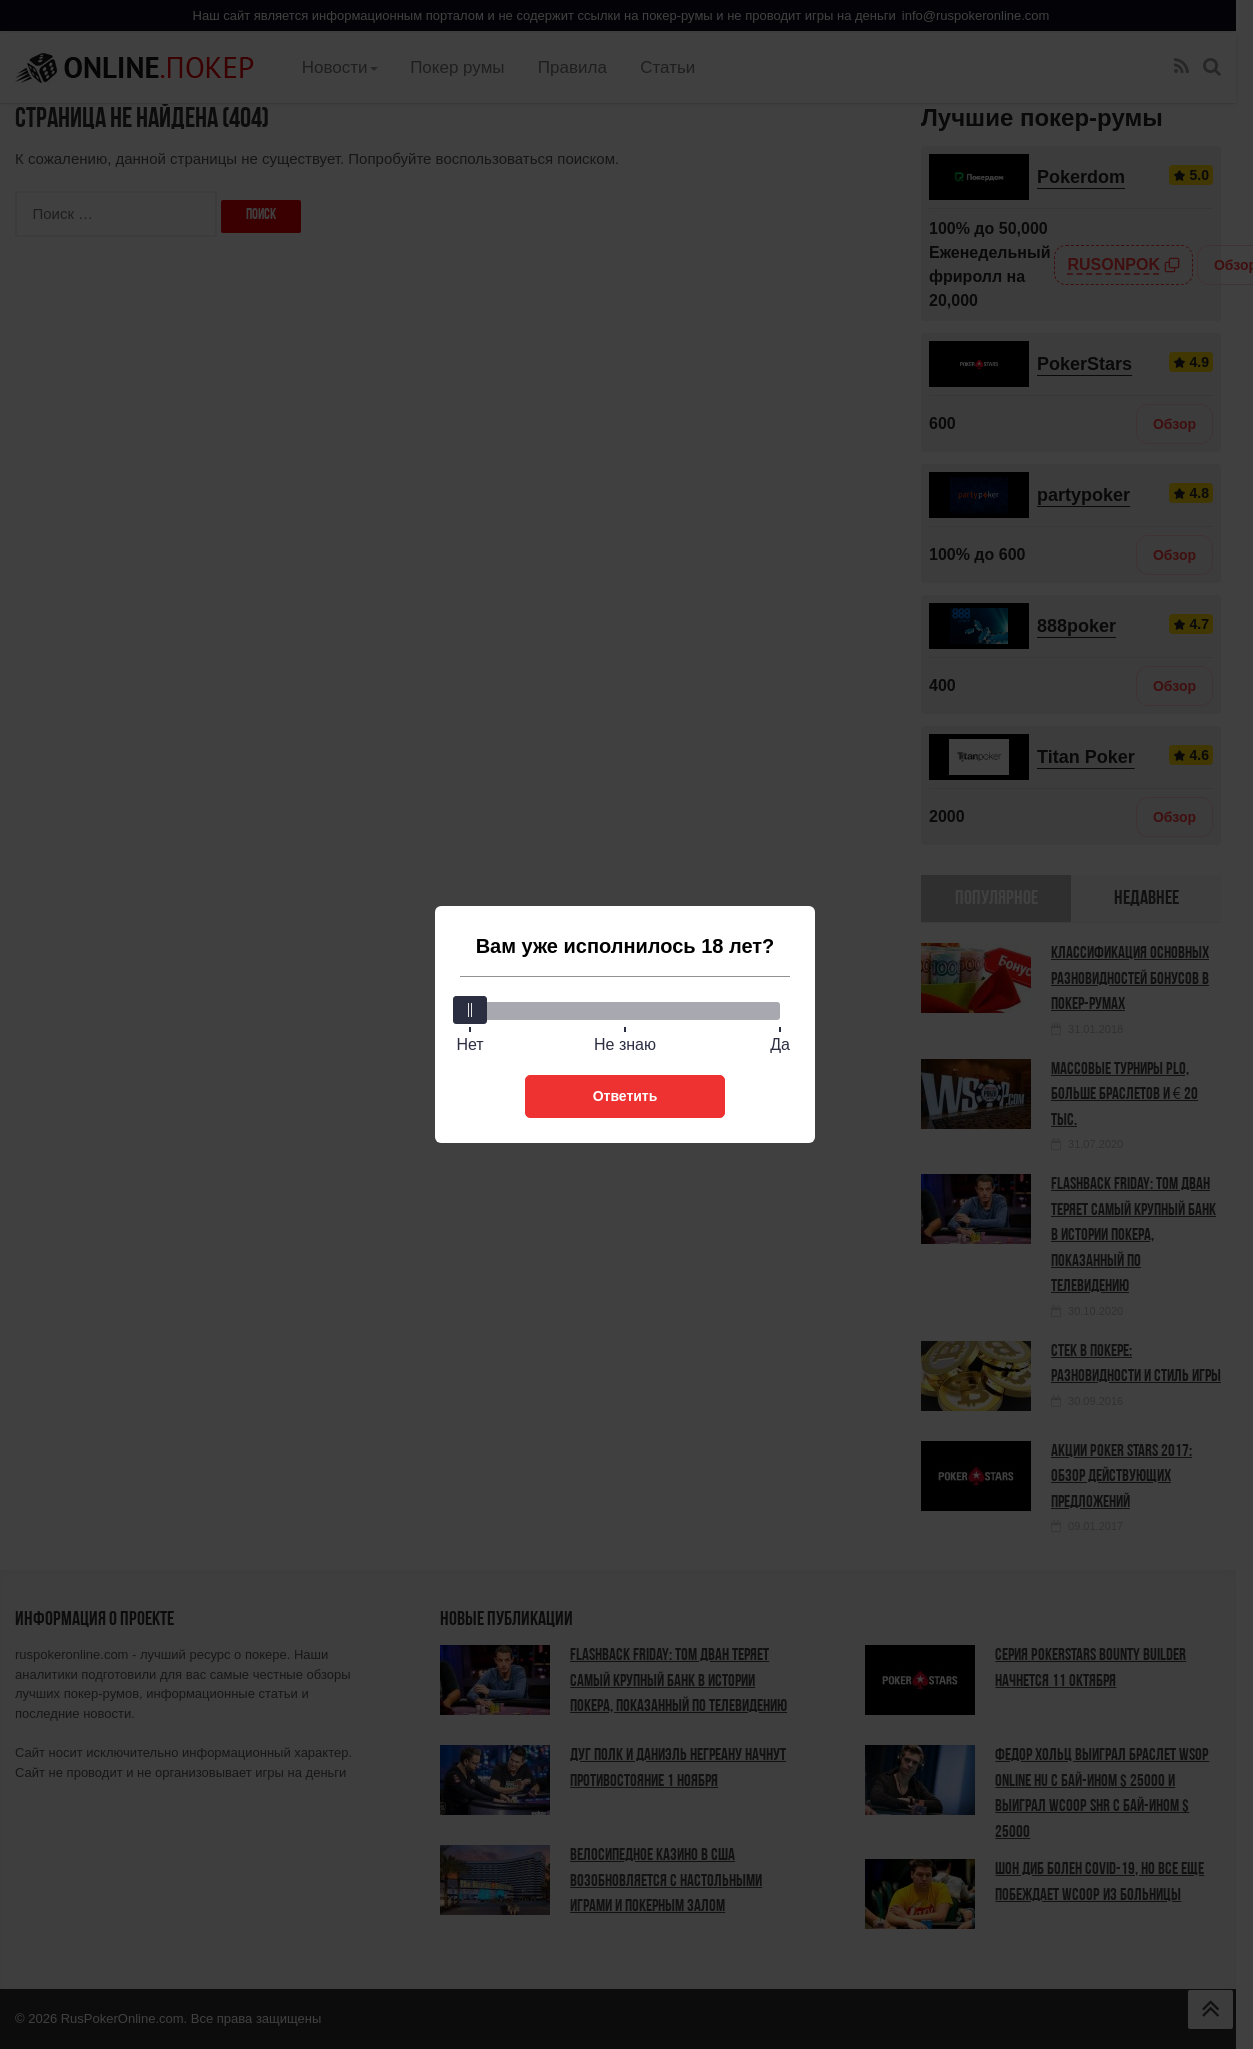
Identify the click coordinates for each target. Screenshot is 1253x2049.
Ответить (625, 1096)
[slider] (470, 1010)
